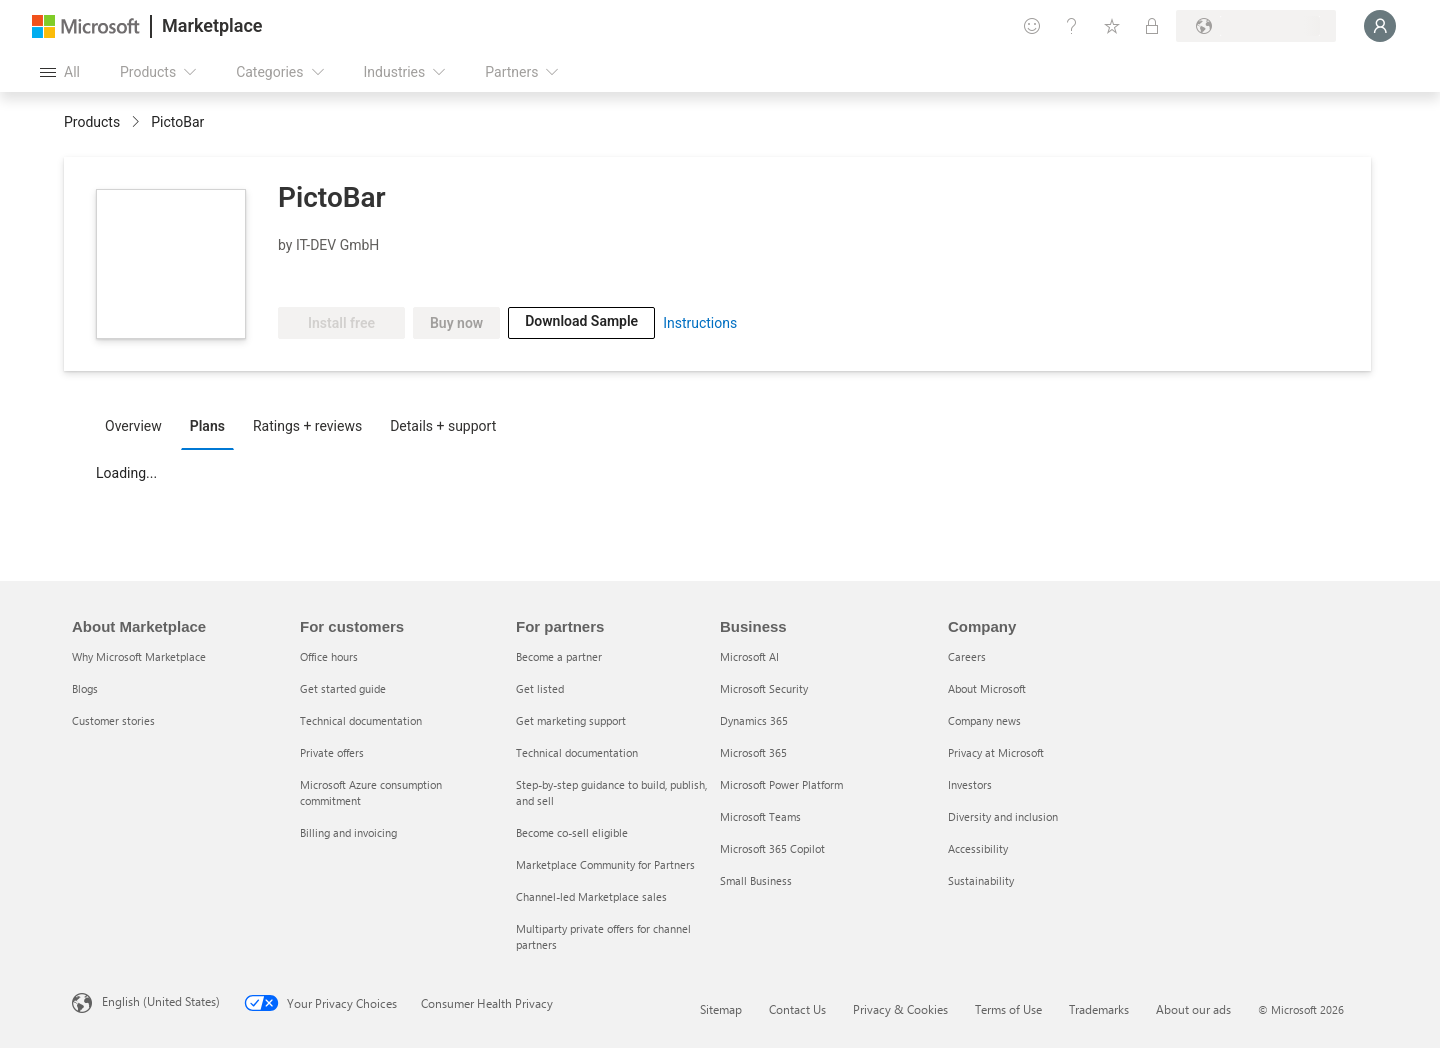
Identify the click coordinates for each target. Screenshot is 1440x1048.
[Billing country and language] (1256, 26)
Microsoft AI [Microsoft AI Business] (749, 656)
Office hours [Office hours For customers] (329, 656)
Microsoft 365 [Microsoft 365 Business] (753, 752)
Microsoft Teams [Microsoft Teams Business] (760, 816)
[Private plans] (1152, 26)
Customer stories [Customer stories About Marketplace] (113, 720)
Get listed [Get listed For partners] (540, 688)
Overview (133, 426)
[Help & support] (1072, 26)
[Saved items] (1112, 26)
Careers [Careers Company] (967, 656)
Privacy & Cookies (900, 1009)
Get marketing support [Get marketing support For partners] (571, 720)
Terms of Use (1008, 1009)
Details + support (443, 426)
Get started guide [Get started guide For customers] (343, 688)
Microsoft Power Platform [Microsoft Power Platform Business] (781, 784)
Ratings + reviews (307, 426)
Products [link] (92, 122)
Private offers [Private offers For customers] (332, 752)
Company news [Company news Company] (984, 720)
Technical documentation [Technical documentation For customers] (361, 720)
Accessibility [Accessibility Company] (978, 848)
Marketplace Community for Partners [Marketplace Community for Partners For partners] (605, 864)
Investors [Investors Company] (970, 784)
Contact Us (797, 1009)
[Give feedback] (1032, 26)
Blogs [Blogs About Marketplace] (85, 688)
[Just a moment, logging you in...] (1380, 26)
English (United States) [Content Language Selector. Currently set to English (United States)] (161, 1001)
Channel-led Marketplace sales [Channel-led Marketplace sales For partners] (591, 896)
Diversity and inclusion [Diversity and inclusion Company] (1003, 816)
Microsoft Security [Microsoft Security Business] (764, 688)
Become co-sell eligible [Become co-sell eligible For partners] (572, 832)
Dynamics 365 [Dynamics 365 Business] (754, 720)
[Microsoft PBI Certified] (336, 277)
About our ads (1193, 1009)
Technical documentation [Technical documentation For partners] (577, 752)
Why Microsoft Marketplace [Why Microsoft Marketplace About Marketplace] (139, 656)
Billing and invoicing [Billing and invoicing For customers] (348, 832)
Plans (207, 426)
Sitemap (721, 1009)
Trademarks (1099, 1009)
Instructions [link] (700, 323)
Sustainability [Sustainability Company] (981, 880)
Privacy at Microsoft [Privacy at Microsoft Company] (996, 752)
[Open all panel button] (60, 72)
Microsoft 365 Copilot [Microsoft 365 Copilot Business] (772, 848)
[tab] (138, 425)
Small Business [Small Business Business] (756, 880)
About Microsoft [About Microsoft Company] (987, 688)
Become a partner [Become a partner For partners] (559, 656)
